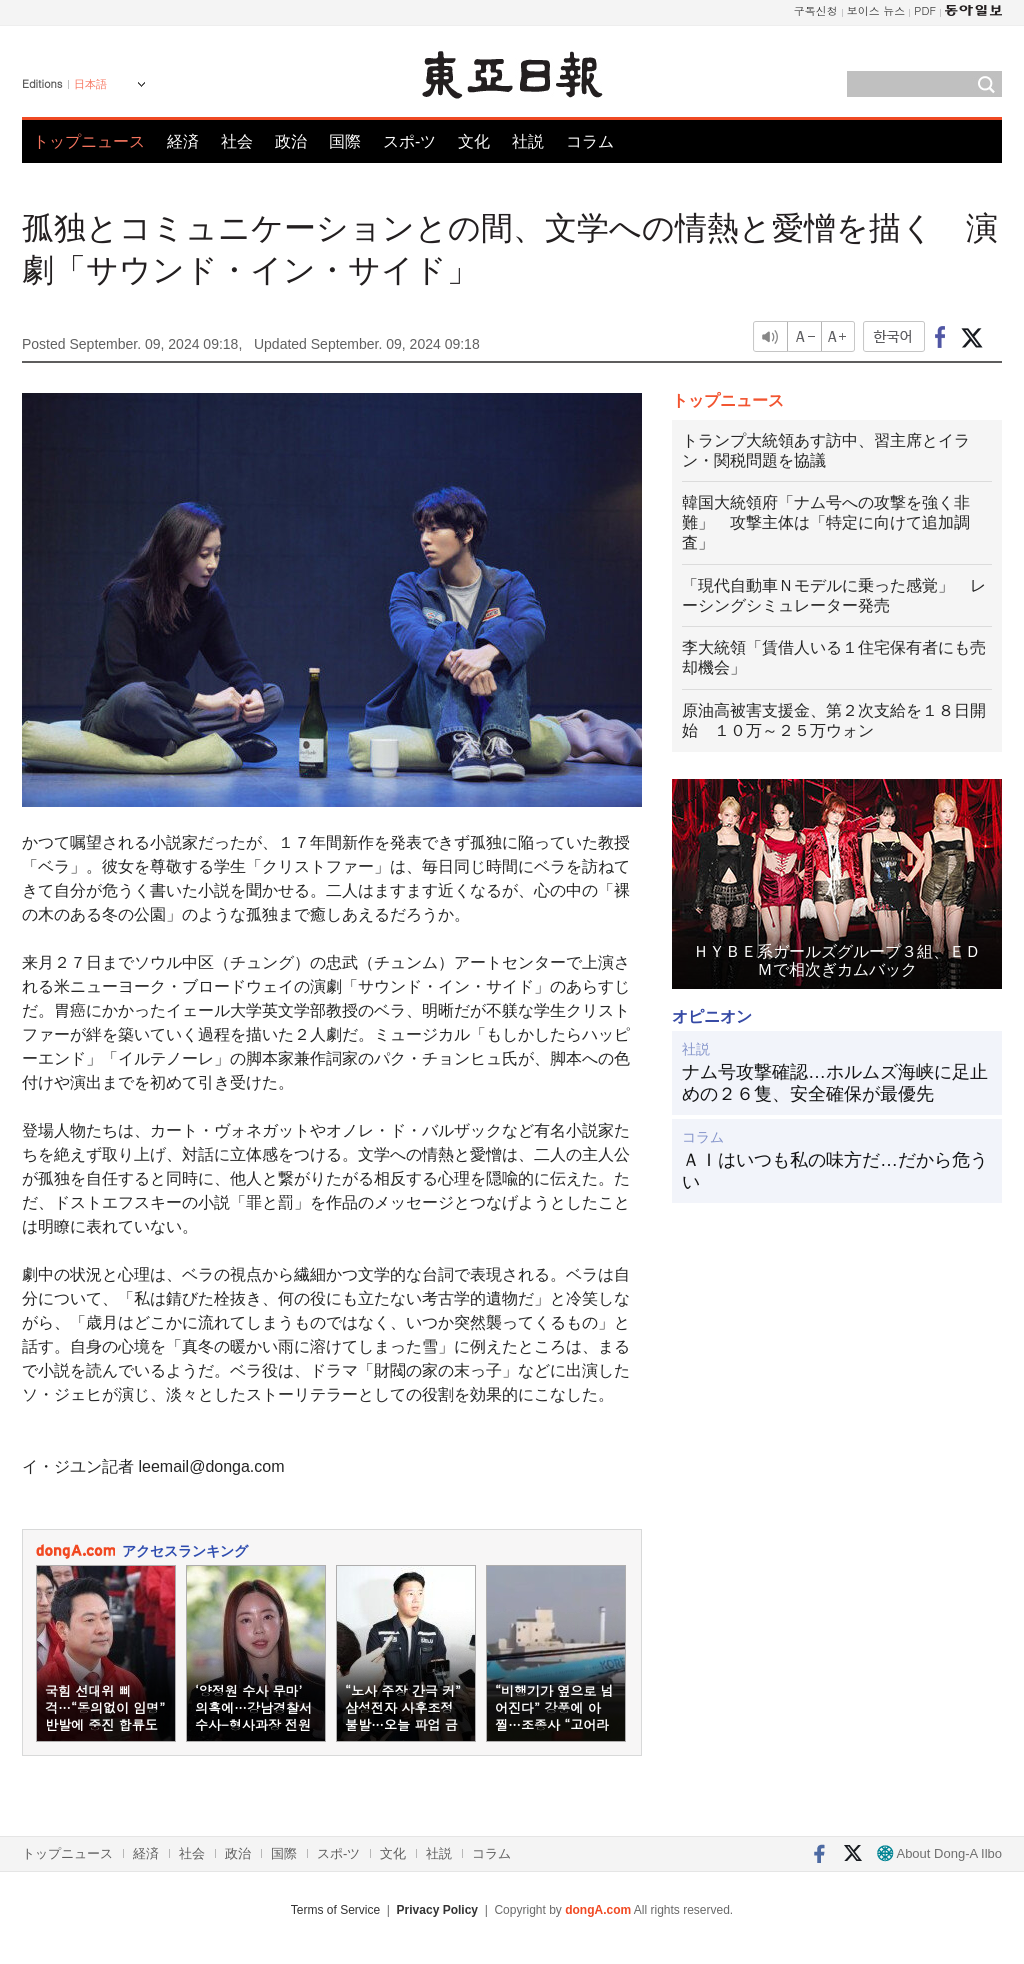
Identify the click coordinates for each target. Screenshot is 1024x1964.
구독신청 (816, 10)
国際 (345, 141)
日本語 (90, 84)
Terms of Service (335, 1910)
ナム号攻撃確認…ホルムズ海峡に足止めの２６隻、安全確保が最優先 (835, 1083)
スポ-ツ (409, 141)
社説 (528, 141)
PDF (925, 10)
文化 (474, 141)
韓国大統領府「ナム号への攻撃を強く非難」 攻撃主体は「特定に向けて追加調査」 (826, 522)
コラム (590, 141)
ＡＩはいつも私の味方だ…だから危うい (835, 1171)
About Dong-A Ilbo (939, 1853)
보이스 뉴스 (876, 10)
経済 (183, 141)
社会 (237, 141)
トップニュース (89, 141)
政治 (291, 141)
